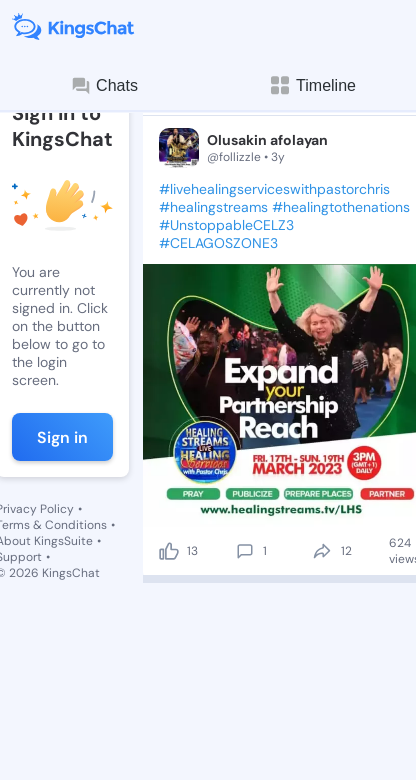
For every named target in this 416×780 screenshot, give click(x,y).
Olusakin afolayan (267, 140)
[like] (169, 551)
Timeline (312, 85)
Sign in (62, 437)
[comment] (245, 551)
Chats (104, 86)
